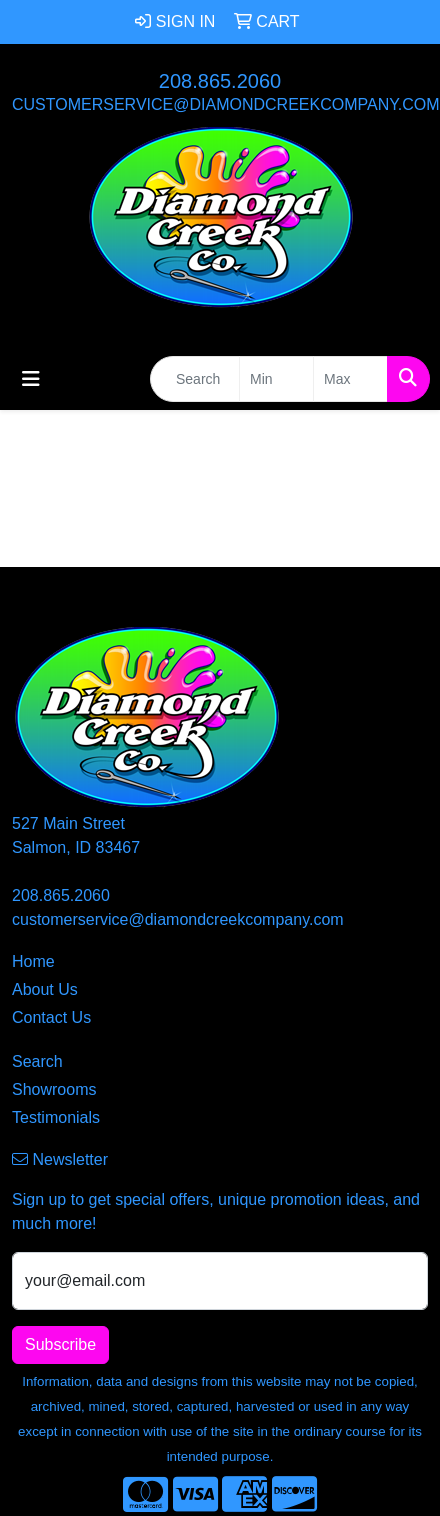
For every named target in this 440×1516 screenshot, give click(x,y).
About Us (45, 989)
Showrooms (54, 1089)
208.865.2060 (220, 81)
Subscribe (60, 1344)
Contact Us (51, 1017)
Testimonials (56, 1117)
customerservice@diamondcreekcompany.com (226, 104)
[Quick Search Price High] (350, 379)
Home (33, 961)
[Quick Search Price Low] (276, 379)
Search (37, 1061)
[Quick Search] (195, 379)
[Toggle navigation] (31, 379)
